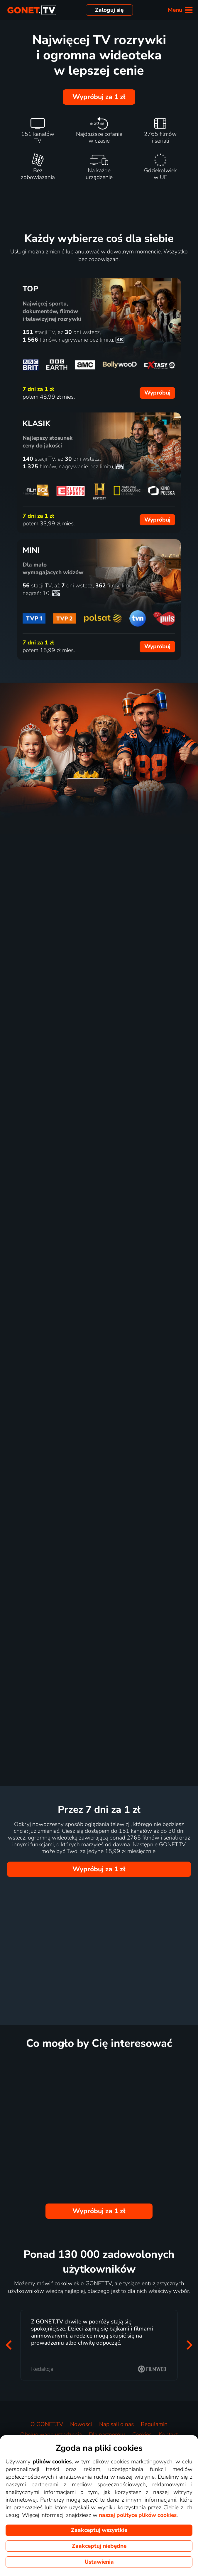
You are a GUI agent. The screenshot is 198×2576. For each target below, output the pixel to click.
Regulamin (154, 2424)
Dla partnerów (107, 2434)
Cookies (142, 2434)
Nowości (81, 2424)
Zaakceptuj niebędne (99, 2546)
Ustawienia (99, 2562)
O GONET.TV (47, 2424)
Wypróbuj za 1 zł (99, 96)
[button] (8, 2345)
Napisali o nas (116, 2424)
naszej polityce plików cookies (138, 2515)
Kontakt (168, 2434)
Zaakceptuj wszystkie (99, 2530)
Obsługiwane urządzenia (51, 2434)
